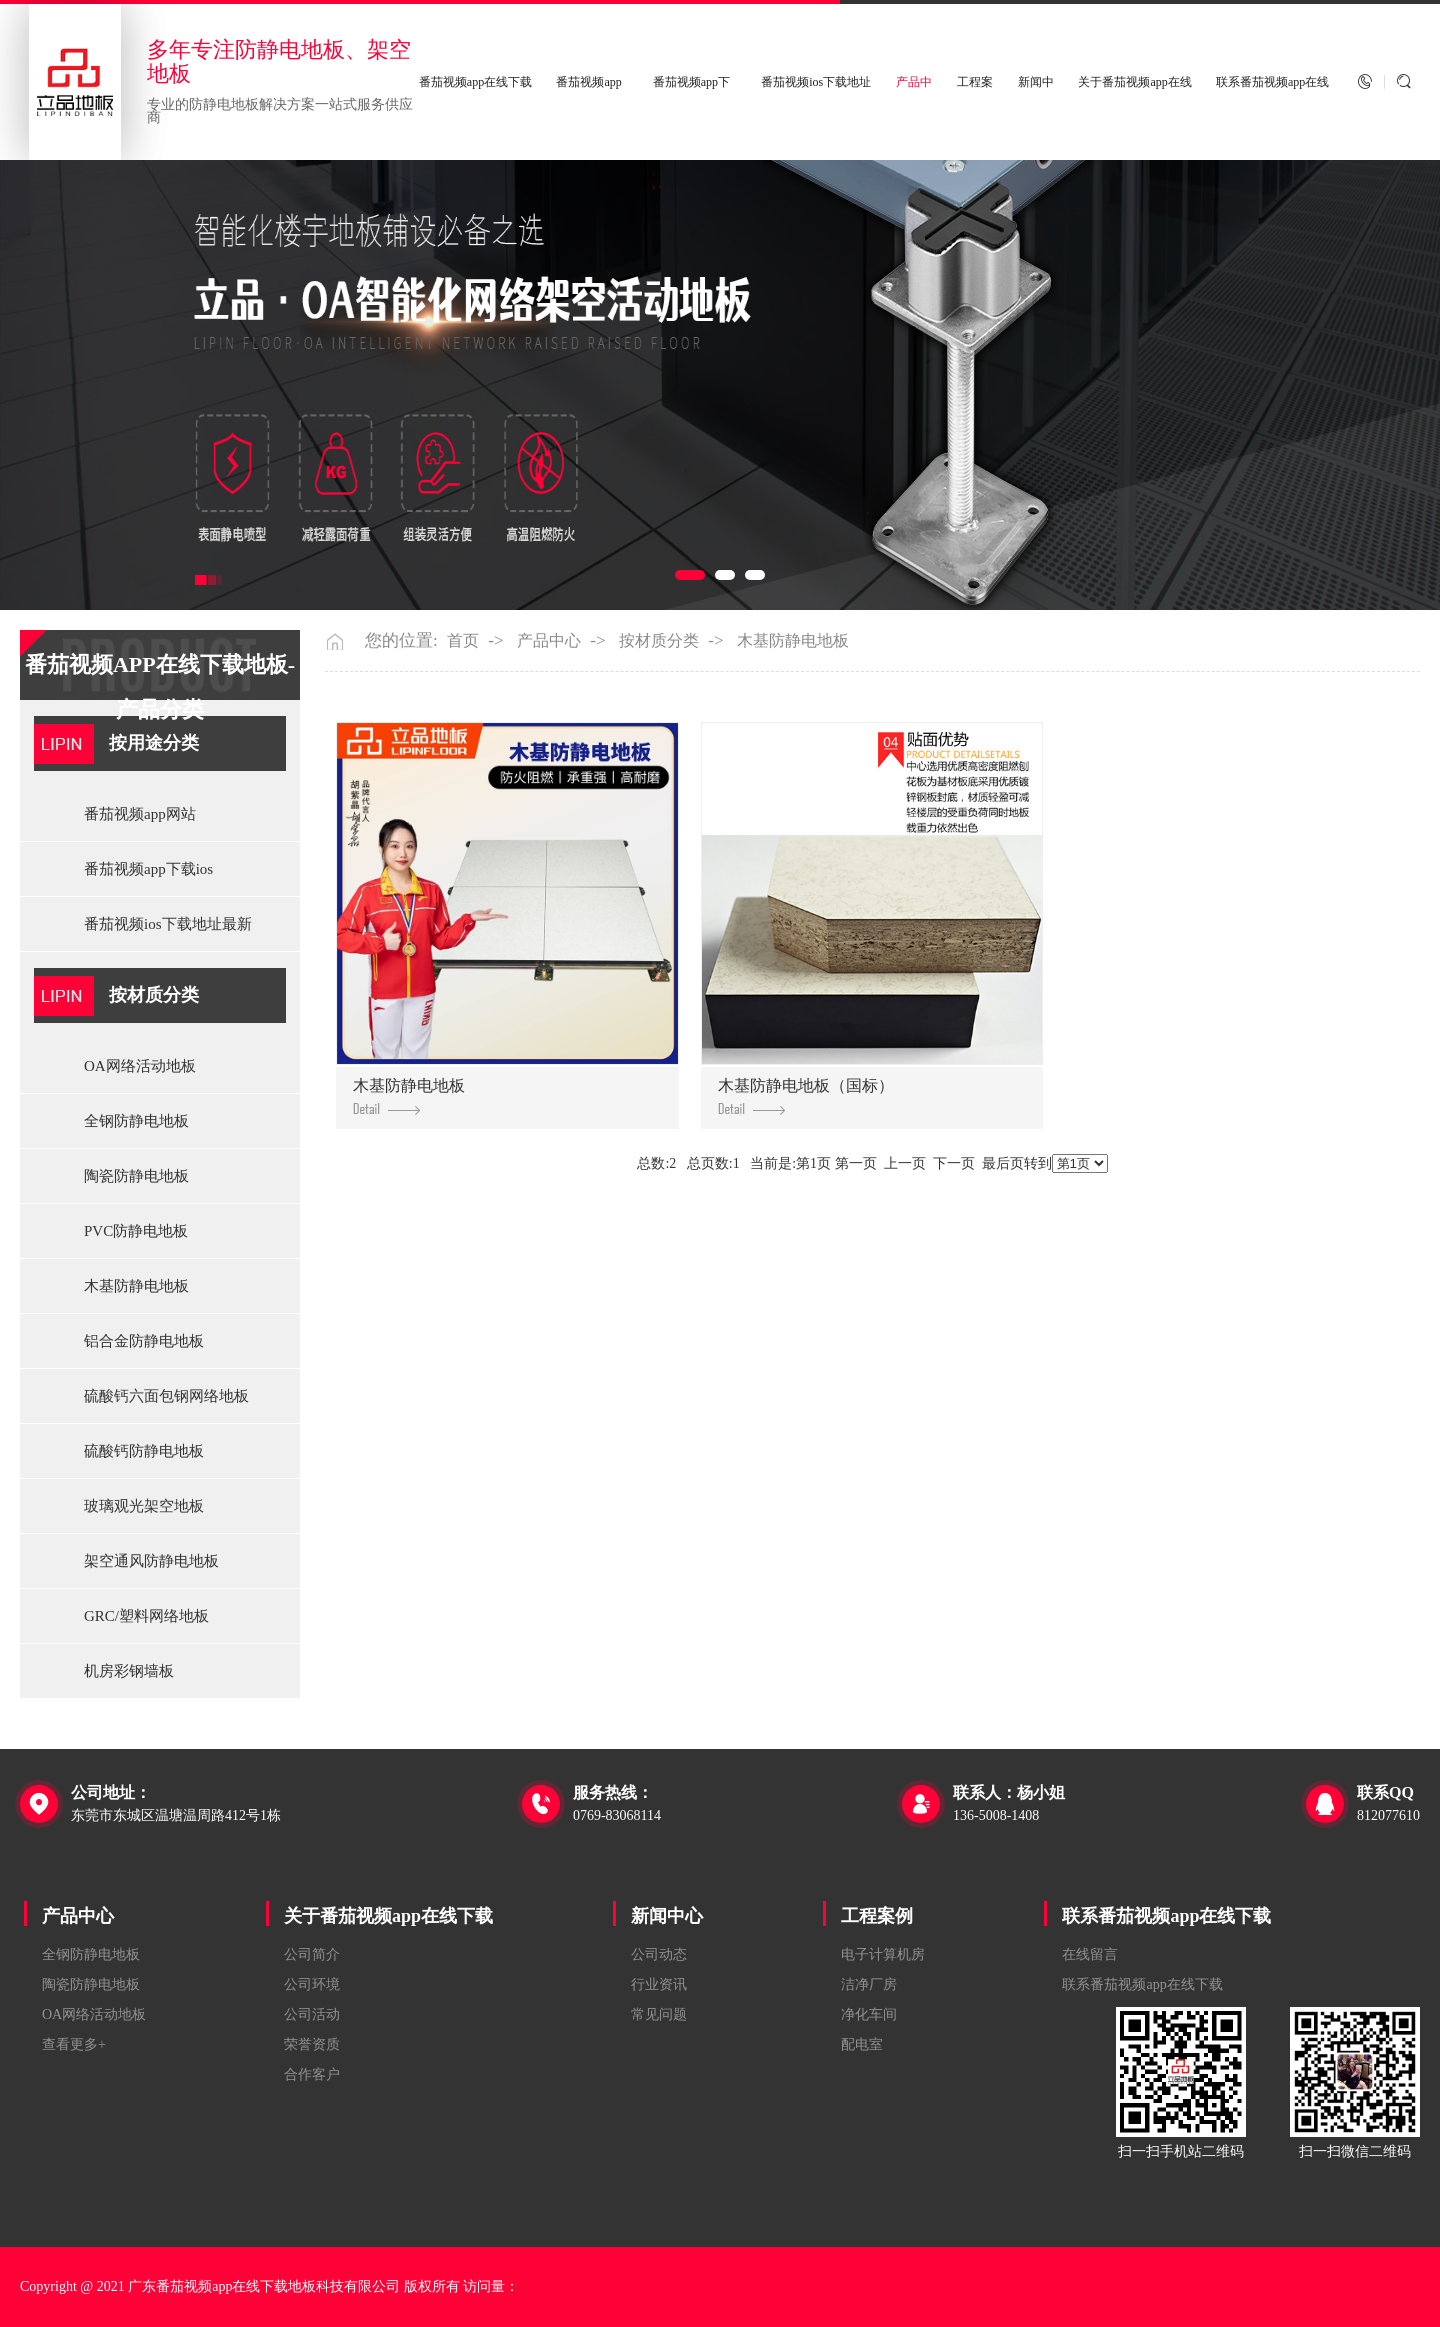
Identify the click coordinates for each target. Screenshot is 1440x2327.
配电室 (862, 2044)
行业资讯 (659, 1984)
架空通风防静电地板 (151, 1561)
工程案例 (877, 1916)
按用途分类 (154, 743)
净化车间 (869, 2014)
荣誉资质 (312, 2044)
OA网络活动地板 (140, 1066)
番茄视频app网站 (140, 814)
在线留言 (1090, 1954)
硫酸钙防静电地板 (144, 1451)
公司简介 (312, 1954)
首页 (463, 641)
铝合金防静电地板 (144, 1341)
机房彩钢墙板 (129, 1671)
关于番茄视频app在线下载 (388, 1916)
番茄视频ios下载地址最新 (168, 924)
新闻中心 (667, 1916)
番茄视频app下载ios (148, 869)
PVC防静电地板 (136, 1231)
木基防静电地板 (136, 1286)
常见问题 (659, 2014)
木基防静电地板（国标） (806, 1096)
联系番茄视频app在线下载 (1166, 1916)
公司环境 (312, 1984)
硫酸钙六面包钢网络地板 (166, 1396)
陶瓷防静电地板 (136, 1176)
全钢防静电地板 (136, 1121)
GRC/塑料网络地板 (146, 1616)
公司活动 (312, 2014)
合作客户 (312, 2074)
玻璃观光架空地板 (144, 1506)
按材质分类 (154, 995)
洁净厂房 (869, 1984)
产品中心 (549, 641)
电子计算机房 (883, 1954)
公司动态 (659, 1954)
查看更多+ (74, 2044)
